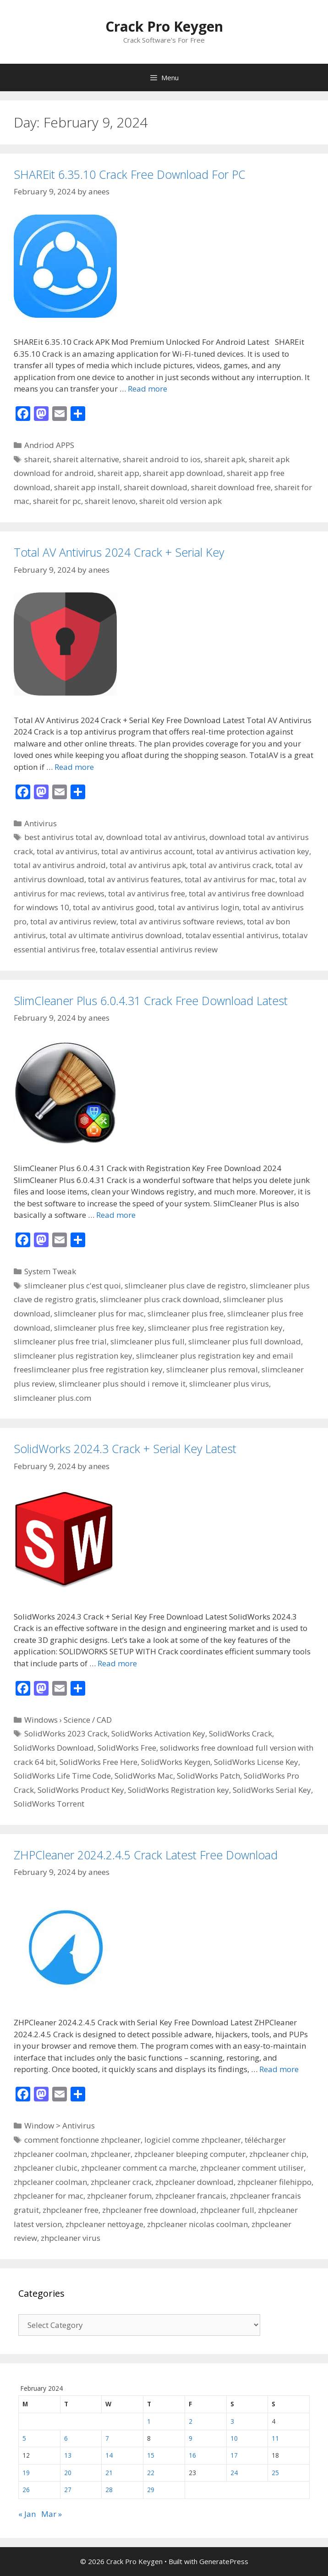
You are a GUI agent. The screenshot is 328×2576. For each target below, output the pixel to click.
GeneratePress (223, 2561)
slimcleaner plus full (147, 1341)
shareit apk (224, 459)
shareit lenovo (110, 501)
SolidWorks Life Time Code (62, 1775)
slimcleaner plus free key (99, 1327)
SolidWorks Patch (208, 1775)
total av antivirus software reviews (181, 921)
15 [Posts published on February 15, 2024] (150, 2455)
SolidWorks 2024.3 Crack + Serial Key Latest (125, 1448)
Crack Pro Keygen (164, 26)
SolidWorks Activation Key (158, 1733)
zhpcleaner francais (190, 2195)
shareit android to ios (162, 459)
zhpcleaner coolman (50, 2182)
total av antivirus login (198, 907)
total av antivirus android (60, 865)
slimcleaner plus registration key (73, 1355)
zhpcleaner (111, 2154)
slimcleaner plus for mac (99, 1313)
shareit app (118, 473)
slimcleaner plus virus (229, 1383)
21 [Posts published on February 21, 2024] (109, 2472)
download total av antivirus (156, 837)
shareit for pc (57, 501)
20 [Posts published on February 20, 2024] (67, 2472)
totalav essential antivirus (232, 935)
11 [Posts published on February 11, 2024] (275, 2438)
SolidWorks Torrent (49, 1803)
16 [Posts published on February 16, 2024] (192, 2455)
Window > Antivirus (59, 2125)
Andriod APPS (49, 445)
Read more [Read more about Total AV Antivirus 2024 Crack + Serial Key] (74, 767)
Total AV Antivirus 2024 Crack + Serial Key (119, 552)
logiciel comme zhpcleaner (192, 2139)
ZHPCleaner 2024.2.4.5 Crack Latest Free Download (146, 1855)
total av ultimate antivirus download (115, 935)
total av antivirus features (134, 879)
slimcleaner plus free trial (60, 1341)
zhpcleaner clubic (45, 2167)
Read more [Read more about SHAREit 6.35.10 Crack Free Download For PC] (147, 388)
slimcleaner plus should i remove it (122, 1383)
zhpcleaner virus (70, 2238)
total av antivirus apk (147, 865)
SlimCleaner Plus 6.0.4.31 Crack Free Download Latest (151, 1000)
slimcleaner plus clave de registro (185, 1285)
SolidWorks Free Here (98, 1762)
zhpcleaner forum (119, 2195)
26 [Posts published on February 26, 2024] (26, 2489)
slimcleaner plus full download (244, 1341)
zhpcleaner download (194, 2182)
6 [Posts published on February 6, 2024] (66, 2438)
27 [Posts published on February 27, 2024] (67, 2489)
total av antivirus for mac (230, 879)
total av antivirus (67, 851)
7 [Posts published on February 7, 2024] (107, 2438)
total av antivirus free (146, 893)
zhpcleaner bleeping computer (190, 2154)
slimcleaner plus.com (52, 1398)
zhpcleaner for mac (48, 2195)
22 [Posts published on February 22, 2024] (150, 2472)
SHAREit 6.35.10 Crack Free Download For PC (130, 174)
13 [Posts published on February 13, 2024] (67, 2455)
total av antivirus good (113, 907)
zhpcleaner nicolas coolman (197, 2224)
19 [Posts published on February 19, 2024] (26, 2472)
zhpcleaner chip (277, 2154)
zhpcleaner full (227, 2210)
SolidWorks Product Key (81, 1790)
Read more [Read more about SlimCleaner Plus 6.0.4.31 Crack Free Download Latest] (116, 1215)
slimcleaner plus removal (212, 1369)
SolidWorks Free (127, 1747)
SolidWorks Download (54, 1747)
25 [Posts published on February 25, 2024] (275, 2472)
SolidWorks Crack (240, 1733)
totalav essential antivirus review (158, 949)
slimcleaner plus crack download (159, 1299)
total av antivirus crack (231, 865)
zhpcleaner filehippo (274, 2182)
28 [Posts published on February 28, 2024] (109, 2489)
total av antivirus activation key (253, 851)
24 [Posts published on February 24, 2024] (234, 2472)
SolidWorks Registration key (178, 1790)
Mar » (51, 2514)
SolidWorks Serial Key (272, 1790)
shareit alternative (86, 459)
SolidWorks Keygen (175, 1762)
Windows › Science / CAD (68, 1719)
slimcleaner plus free (186, 1313)
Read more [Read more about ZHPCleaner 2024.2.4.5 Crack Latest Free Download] (279, 2069)
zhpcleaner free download (149, 2210)
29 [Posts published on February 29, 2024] (150, 2489)
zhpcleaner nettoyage (104, 2224)
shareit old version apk (180, 501)
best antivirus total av (63, 837)
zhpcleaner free (70, 2210)
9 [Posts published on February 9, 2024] (190, 2438)
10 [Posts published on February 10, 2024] (234, 2438)
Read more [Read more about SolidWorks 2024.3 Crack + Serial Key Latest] (117, 1663)
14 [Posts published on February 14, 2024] (109, 2455)
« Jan (27, 2514)
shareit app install (87, 487)
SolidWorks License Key (256, 1762)
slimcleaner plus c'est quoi (72, 1285)
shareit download (155, 487)
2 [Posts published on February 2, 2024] (190, 2421)
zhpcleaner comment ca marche (139, 2167)
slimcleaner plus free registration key (215, 1327)
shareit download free (231, 487)
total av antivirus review (73, 921)
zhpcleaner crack (121, 2182)
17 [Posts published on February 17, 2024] (234, 2455)
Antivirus (40, 823)
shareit (36, 459)
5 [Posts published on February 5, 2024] (24, 2438)
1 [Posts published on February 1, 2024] (149, 2421)
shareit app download (183, 473)
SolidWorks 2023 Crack (66, 1733)
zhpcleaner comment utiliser (252, 2167)
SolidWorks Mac (144, 1775)
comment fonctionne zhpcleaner (82, 2139)
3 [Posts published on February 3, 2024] (232, 2421)
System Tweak (50, 1271)
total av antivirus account (147, 851)
